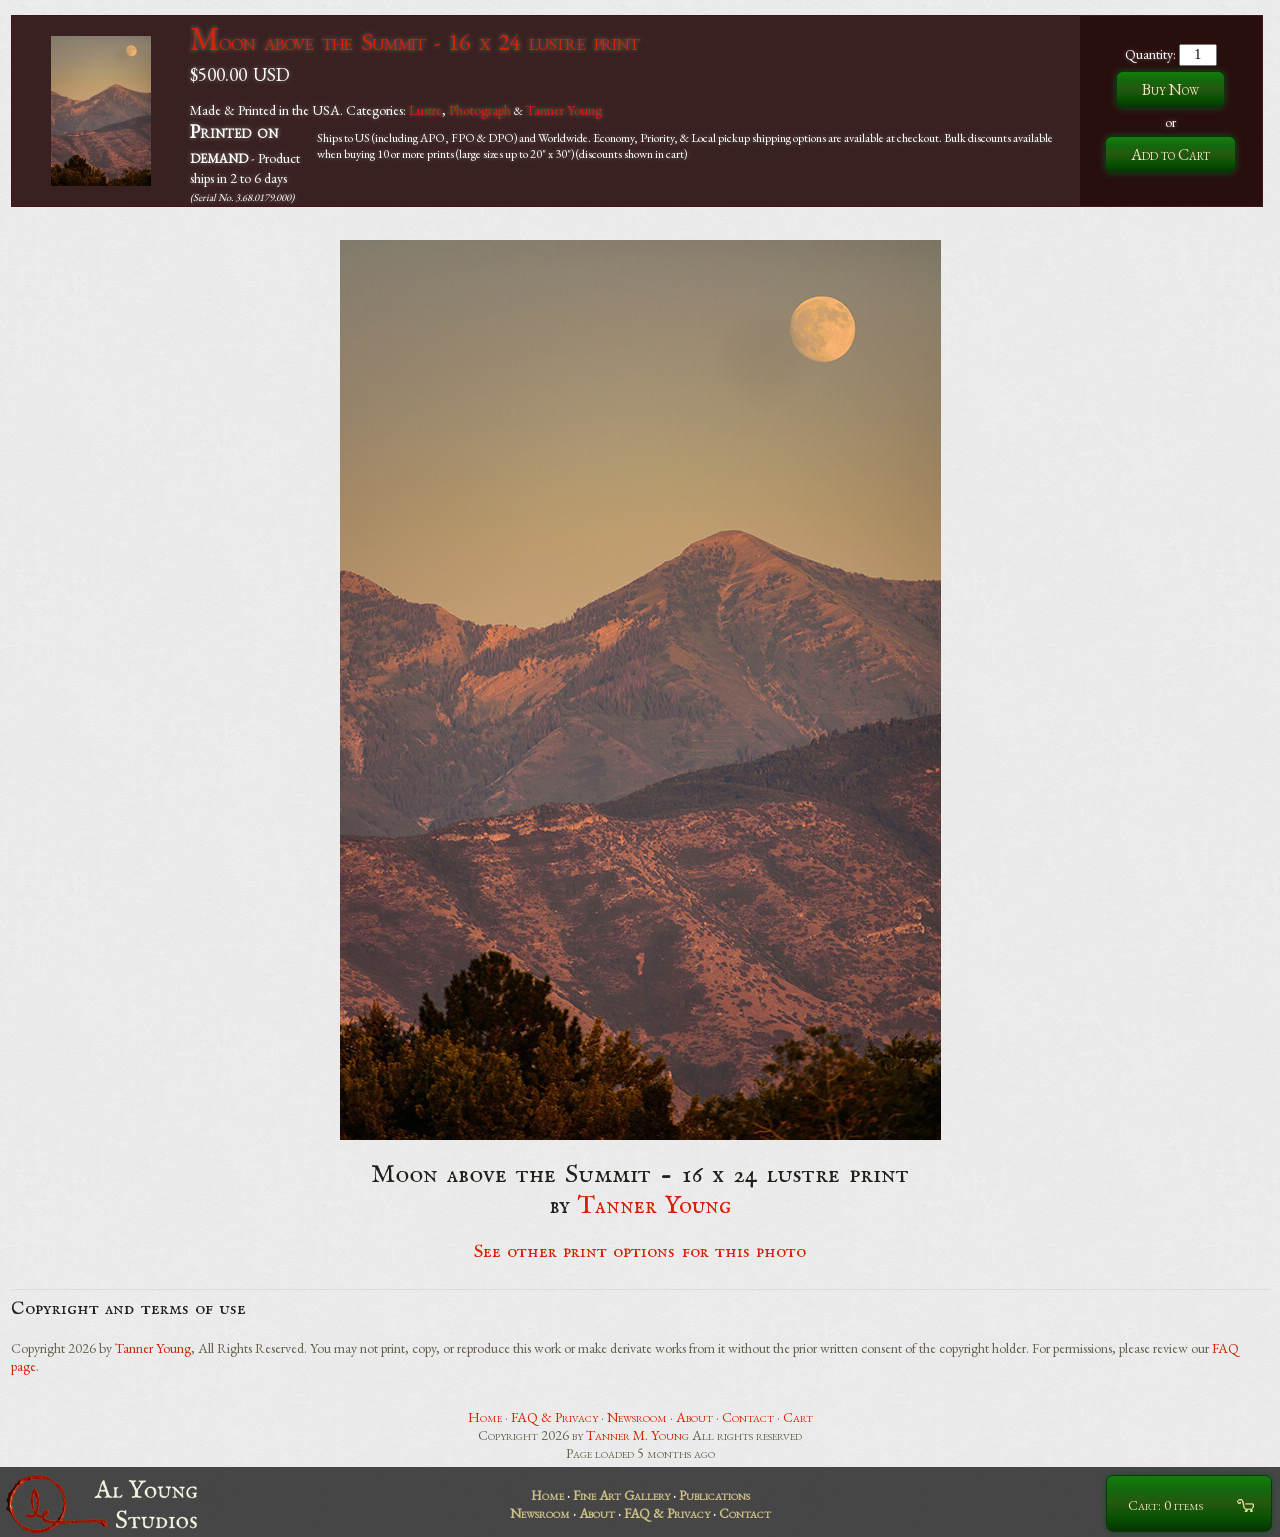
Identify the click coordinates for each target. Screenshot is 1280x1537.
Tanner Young (564, 110)
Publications (714, 1495)
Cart (798, 1417)
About (694, 1417)
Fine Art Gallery (621, 1495)
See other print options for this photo (640, 1252)
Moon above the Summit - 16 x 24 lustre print (414, 41)
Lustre (425, 110)
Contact (748, 1417)
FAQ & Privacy (554, 1417)
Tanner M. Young (637, 1435)
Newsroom (637, 1417)
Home (485, 1417)
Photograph (480, 110)
